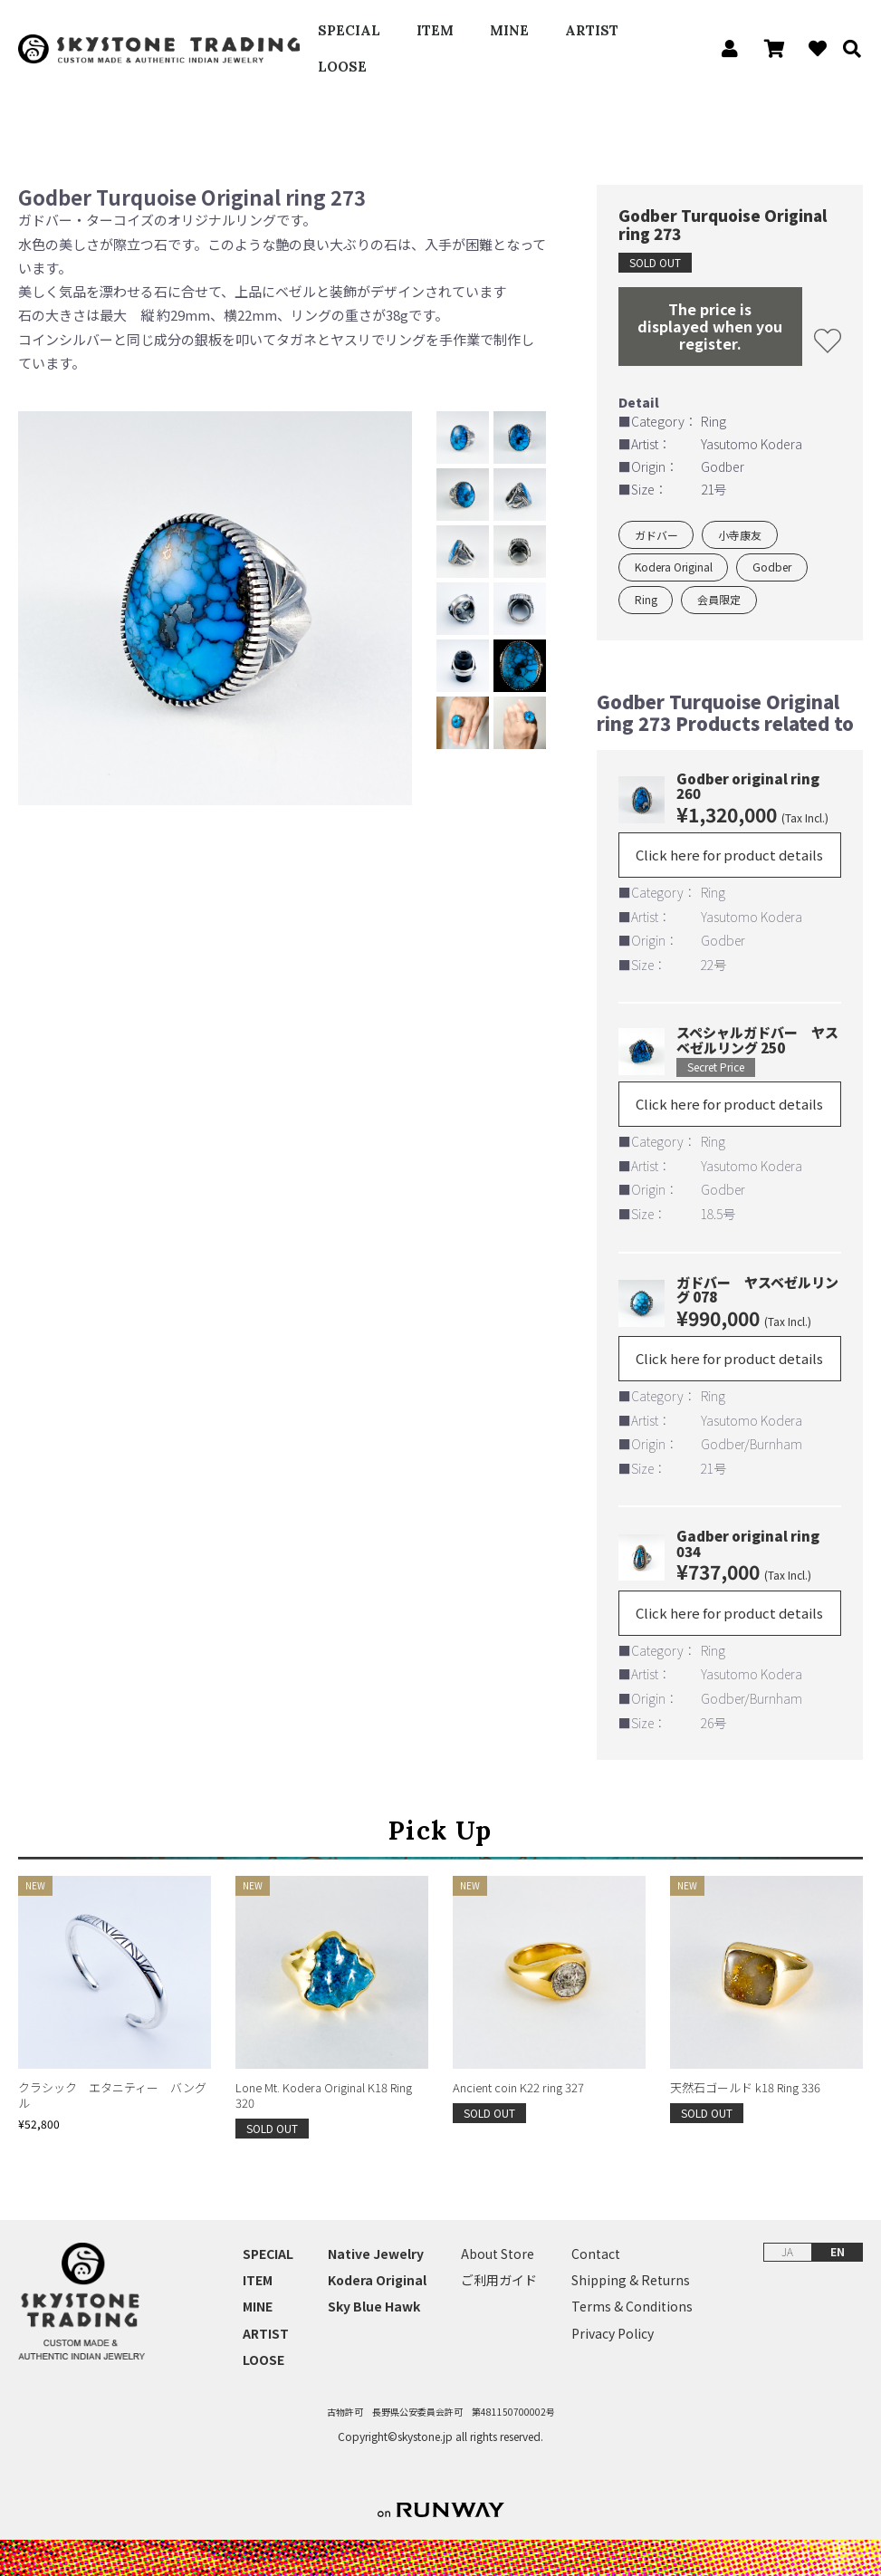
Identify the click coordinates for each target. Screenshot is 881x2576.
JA (787, 2251)
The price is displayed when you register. (709, 326)
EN (837, 2251)
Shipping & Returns (630, 2280)
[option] (215, 608)
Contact (595, 2254)
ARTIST (591, 30)
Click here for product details (729, 854)
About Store (497, 2254)
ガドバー (656, 535)
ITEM (435, 30)
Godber (771, 566)
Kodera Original (674, 566)
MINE (509, 30)
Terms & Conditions (632, 2306)
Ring (646, 599)
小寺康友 (739, 535)
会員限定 (719, 599)
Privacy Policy (612, 2334)
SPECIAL (349, 30)
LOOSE (342, 66)
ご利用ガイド (499, 2280)
